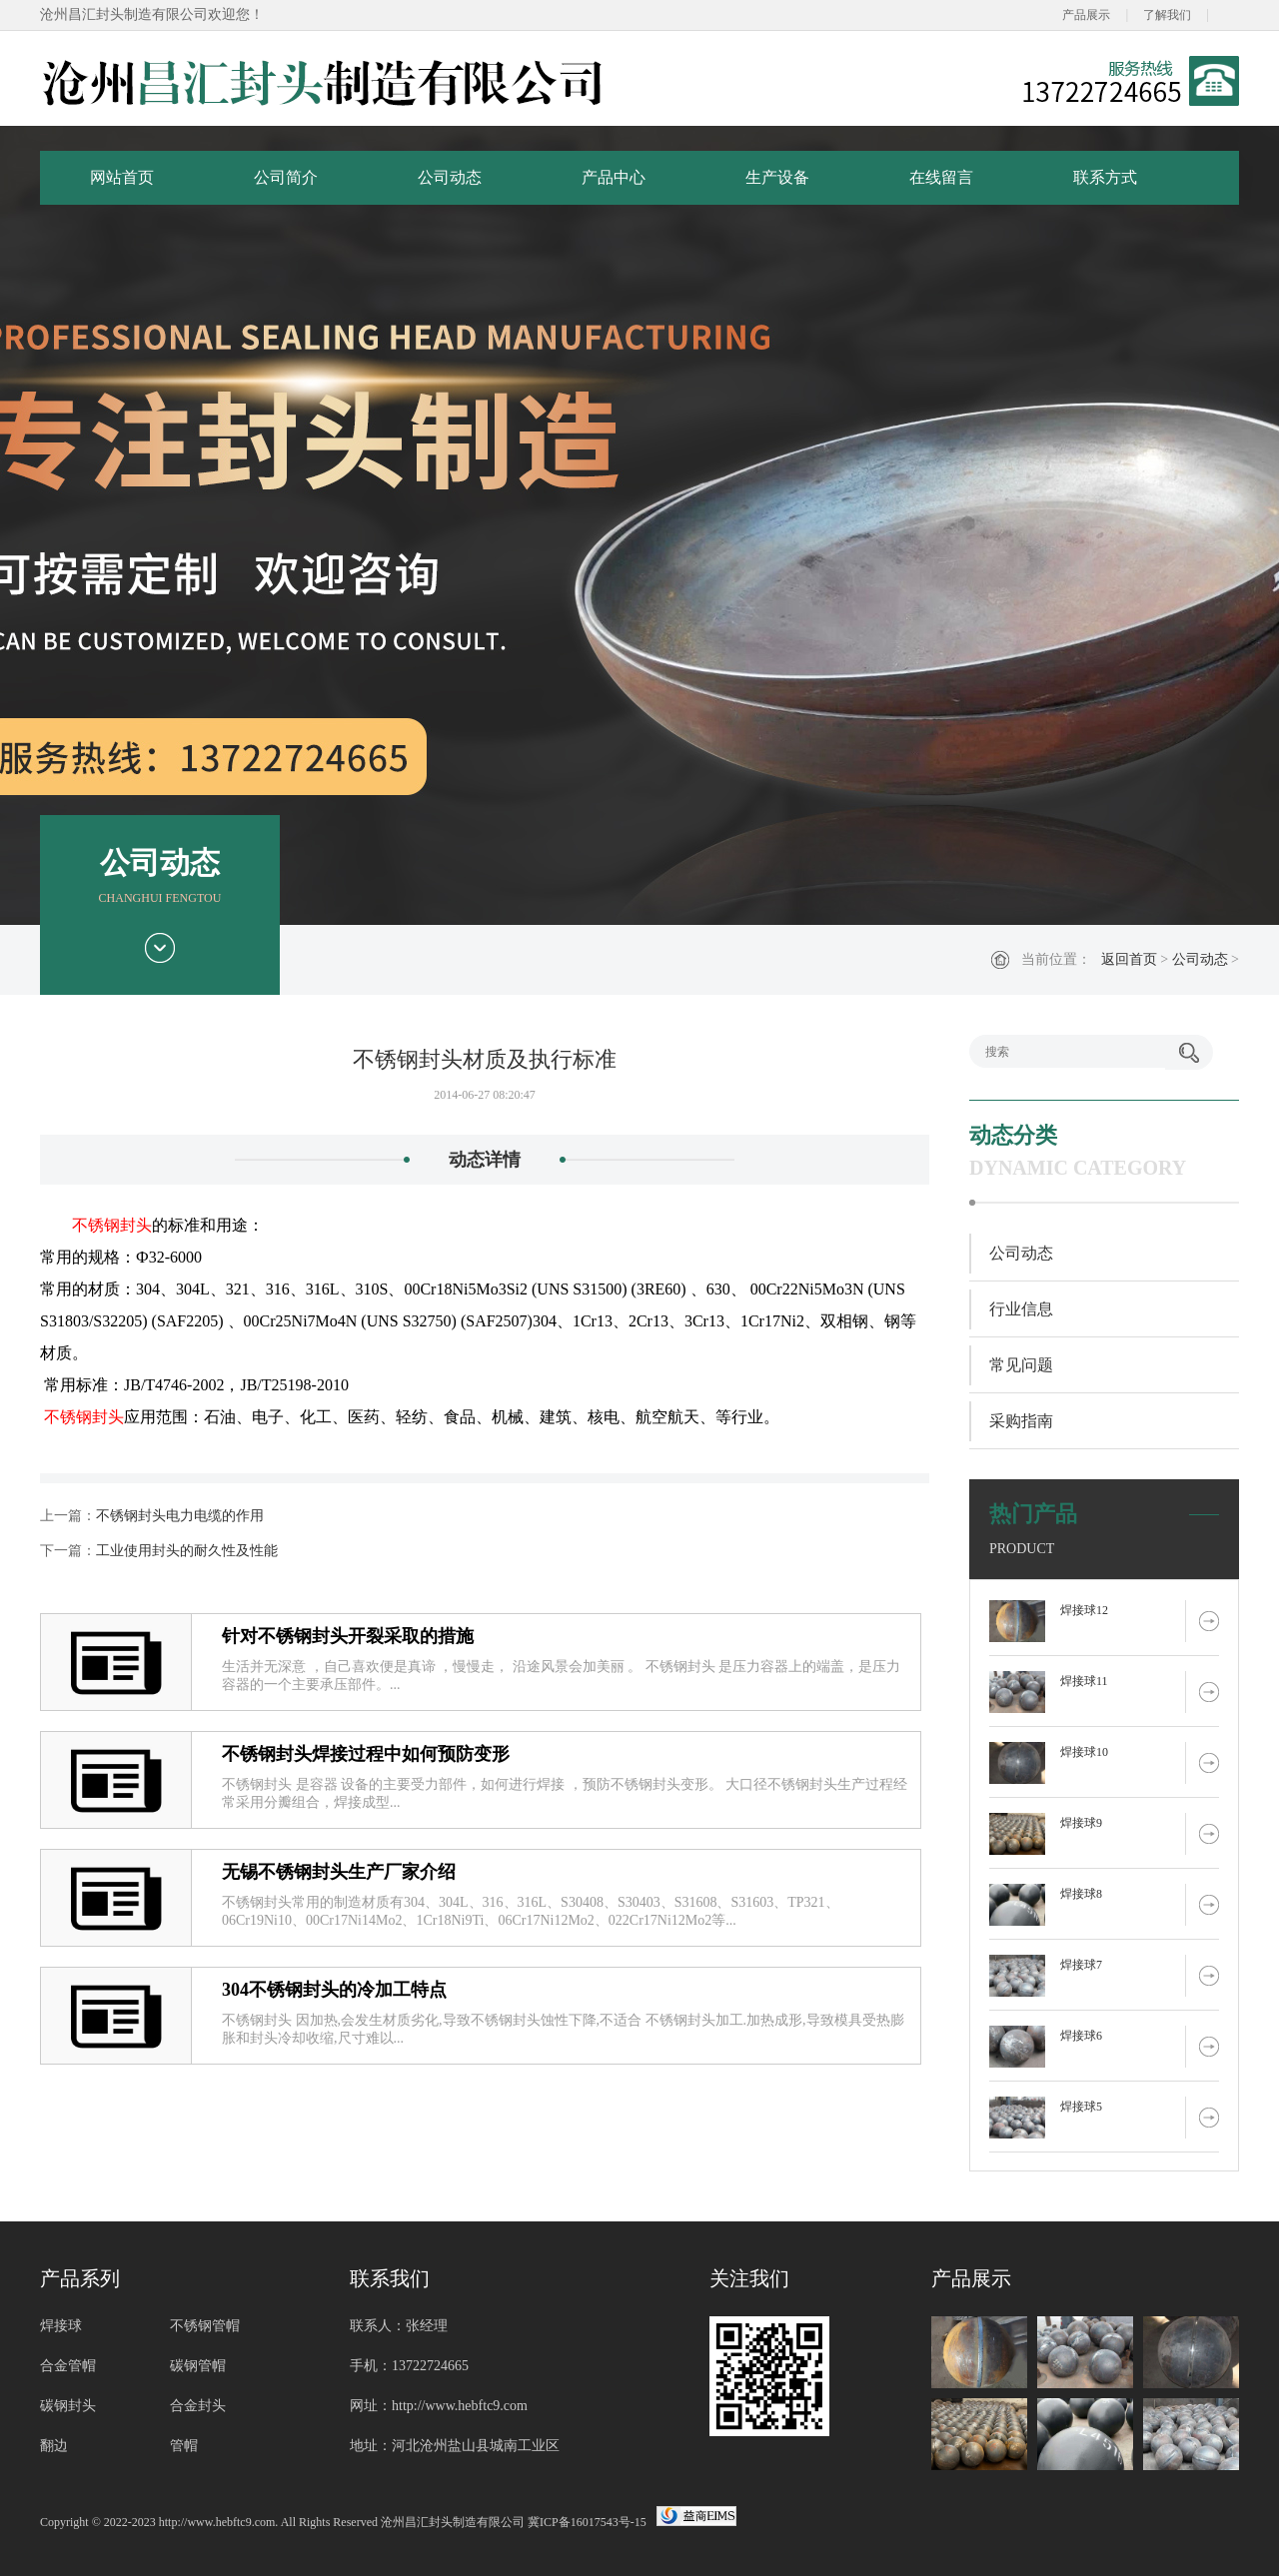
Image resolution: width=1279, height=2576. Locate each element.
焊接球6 (1081, 2036)
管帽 (184, 2445)
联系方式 (1105, 177)
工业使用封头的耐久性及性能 (187, 1550)
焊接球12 (1084, 1610)
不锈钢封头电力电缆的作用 (180, 1515)
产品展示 (1086, 15)
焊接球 (61, 2325)
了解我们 (1167, 15)
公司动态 (450, 177)
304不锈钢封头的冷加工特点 (334, 1990)
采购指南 (1021, 1420)
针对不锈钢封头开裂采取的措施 (348, 1636)
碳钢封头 (68, 2405)
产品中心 (613, 177)
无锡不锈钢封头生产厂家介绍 (339, 1872)
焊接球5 (1081, 2107)
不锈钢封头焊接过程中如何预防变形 (366, 1754)
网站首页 (122, 177)
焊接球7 (1081, 1965)
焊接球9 (1081, 1823)
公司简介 (286, 177)
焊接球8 (1081, 1894)
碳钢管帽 (198, 2365)
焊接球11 (1084, 1681)
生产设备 (777, 177)
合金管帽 (68, 2365)
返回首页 (1129, 959)
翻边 (54, 2445)
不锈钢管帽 (205, 2325)
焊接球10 (1084, 1752)
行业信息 (1021, 1308)
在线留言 (941, 177)
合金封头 (198, 2405)
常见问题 (1021, 1364)
